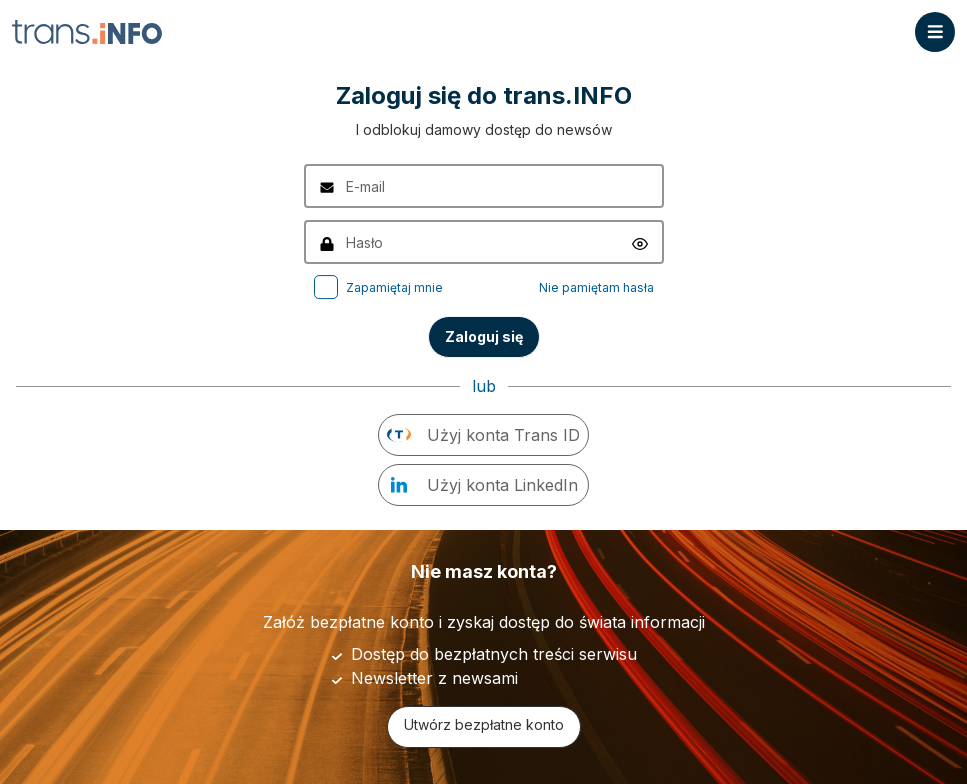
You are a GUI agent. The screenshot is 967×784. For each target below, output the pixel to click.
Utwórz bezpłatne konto (484, 724)
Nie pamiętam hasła (596, 287)
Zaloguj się (484, 336)
